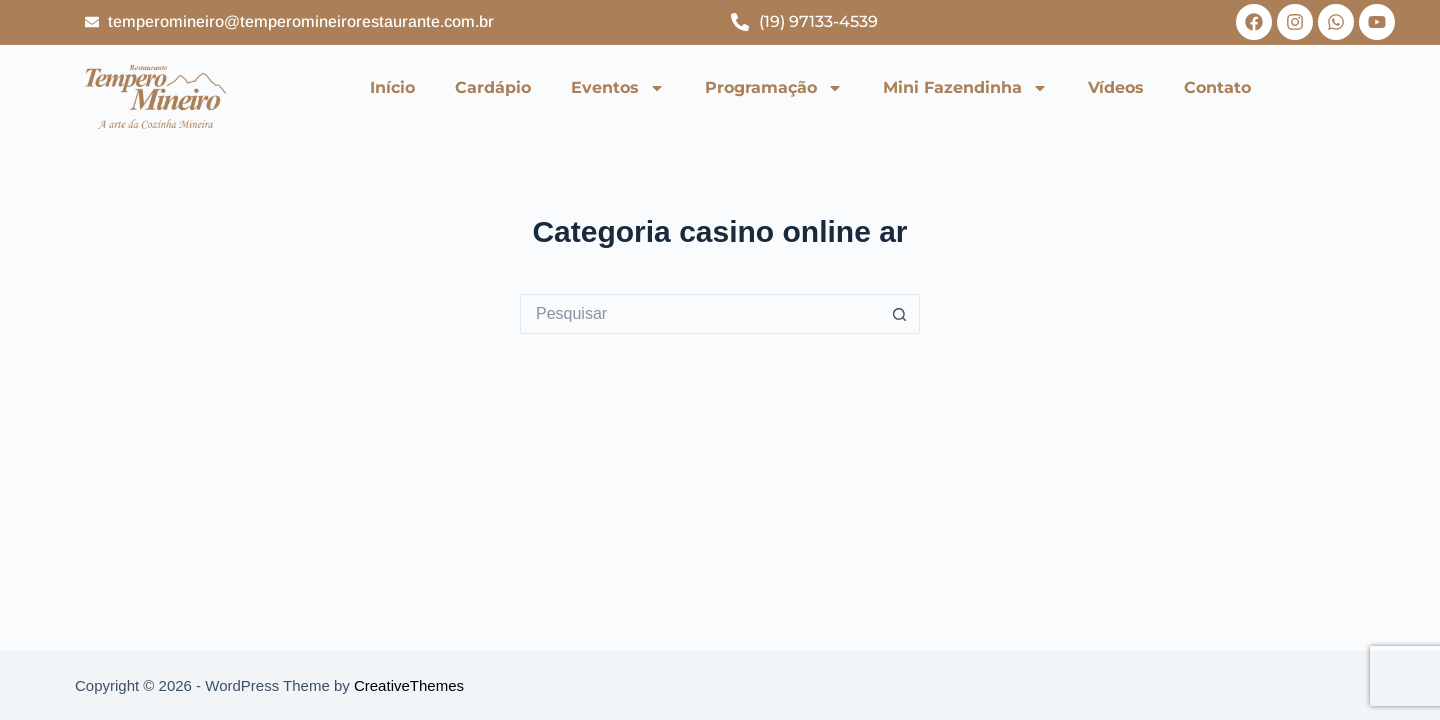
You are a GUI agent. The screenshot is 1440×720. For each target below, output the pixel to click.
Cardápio (493, 87)
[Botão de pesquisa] (900, 314)
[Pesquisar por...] (700, 314)
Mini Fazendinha (965, 88)
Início (392, 87)
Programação (774, 88)
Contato (1217, 87)
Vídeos (1116, 87)
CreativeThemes (409, 685)
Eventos (618, 88)
